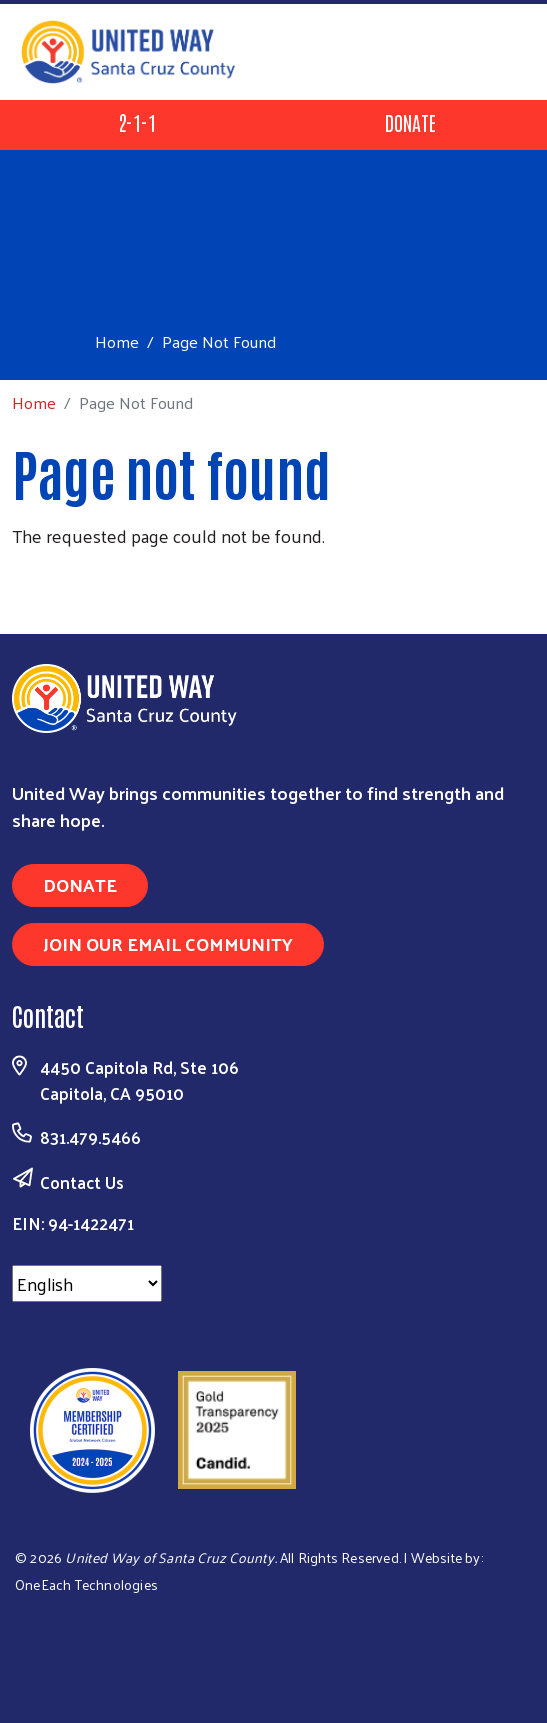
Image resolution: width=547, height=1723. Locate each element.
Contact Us (82, 1182)
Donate (410, 122)
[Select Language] (87, 1283)
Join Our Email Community (168, 943)
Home (117, 341)
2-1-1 (137, 122)
